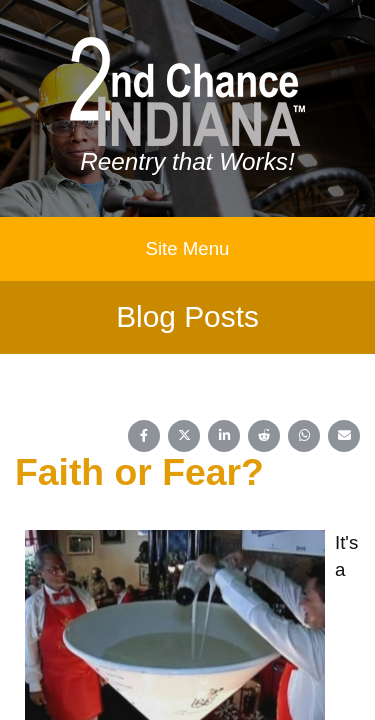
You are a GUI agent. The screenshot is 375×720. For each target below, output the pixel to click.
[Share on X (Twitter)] (184, 436)
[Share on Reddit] (264, 436)
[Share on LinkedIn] (224, 436)
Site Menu (188, 248)
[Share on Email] (344, 436)
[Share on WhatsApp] (304, 436)
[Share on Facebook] (144, 436)
